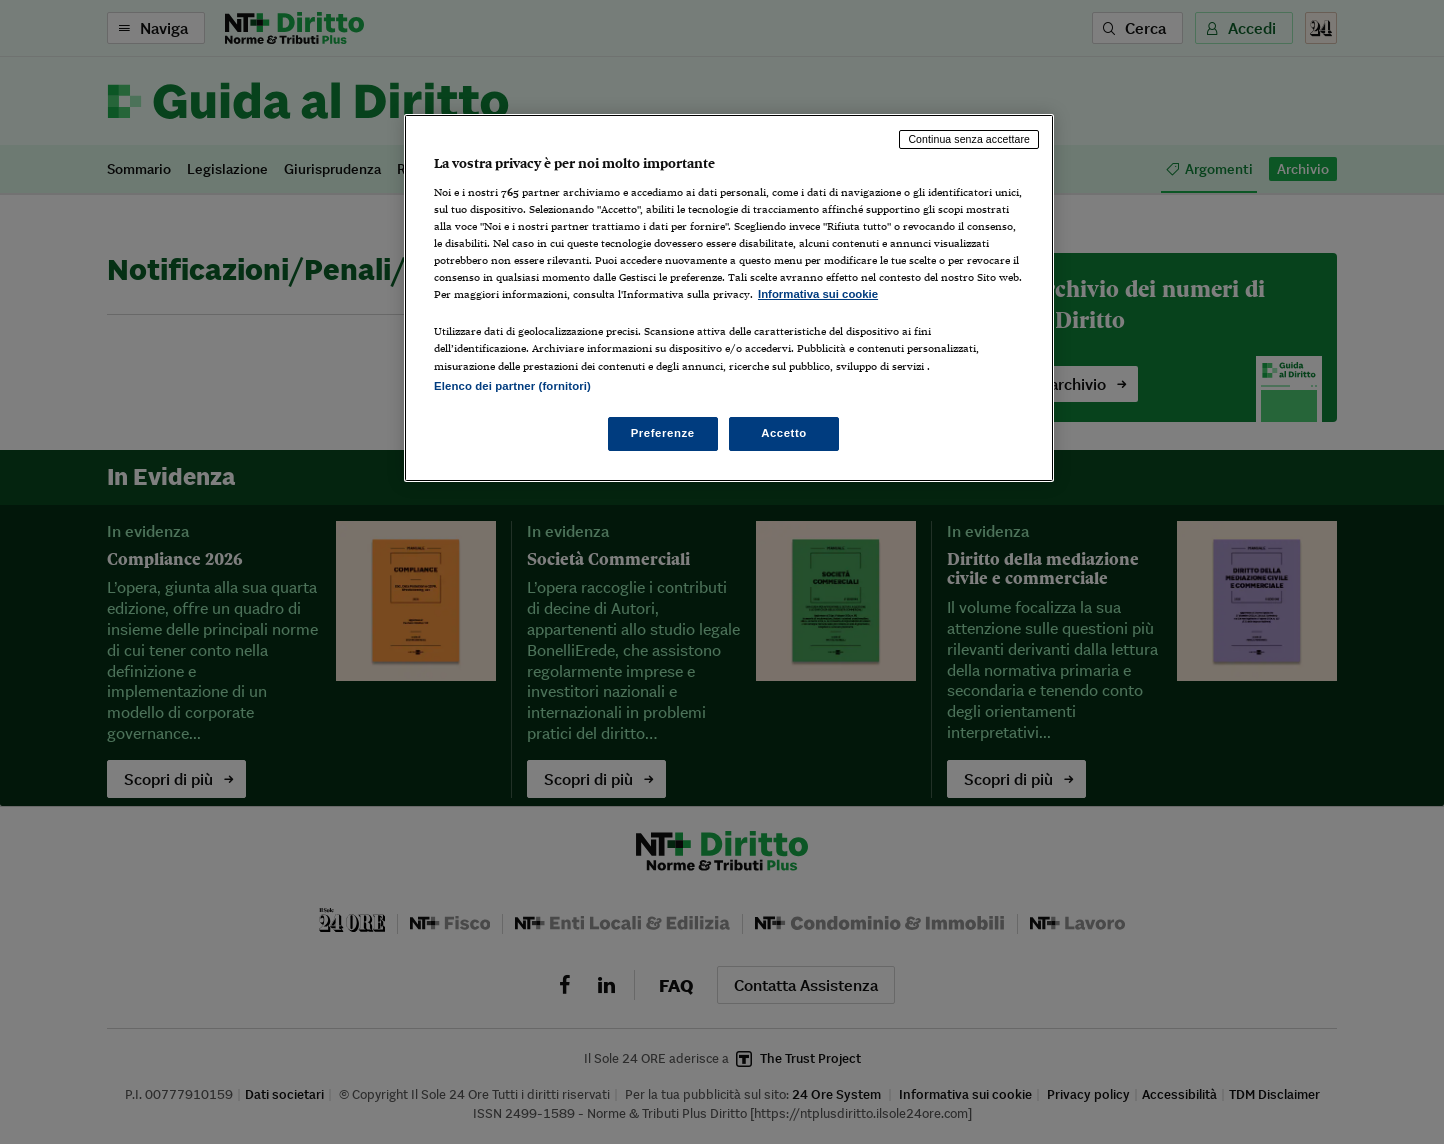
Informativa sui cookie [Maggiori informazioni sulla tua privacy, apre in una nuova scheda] (818, 294)
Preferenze (663, 433)
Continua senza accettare (969, 139)
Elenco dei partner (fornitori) (512, 386)
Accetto (784, 433)
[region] (729, 297)
